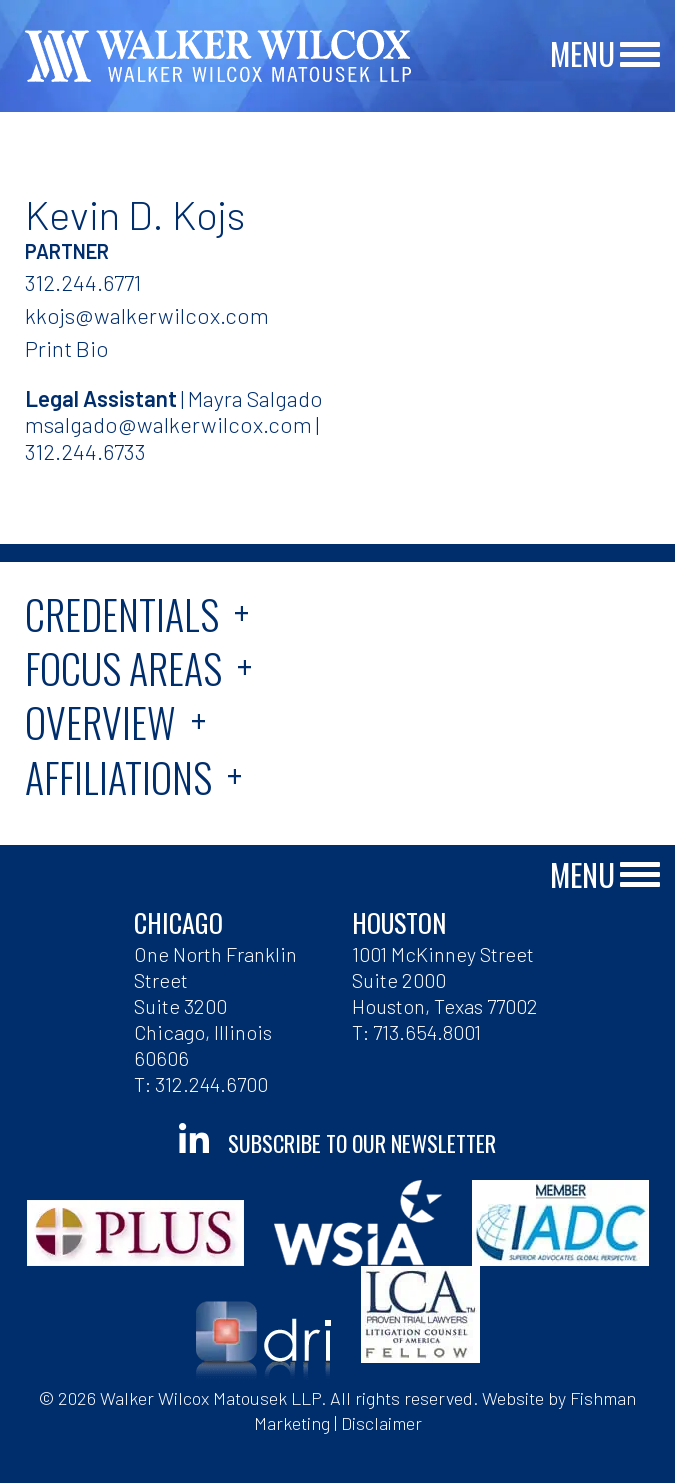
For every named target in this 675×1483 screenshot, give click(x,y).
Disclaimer (381, 1423)
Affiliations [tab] (118, 777)
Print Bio (67, 348)
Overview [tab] (100, 722)
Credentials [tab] (122, 614)
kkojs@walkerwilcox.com (147, 315)
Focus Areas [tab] (123, 668)
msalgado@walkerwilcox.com (168, 424)
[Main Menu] (640, 55)
